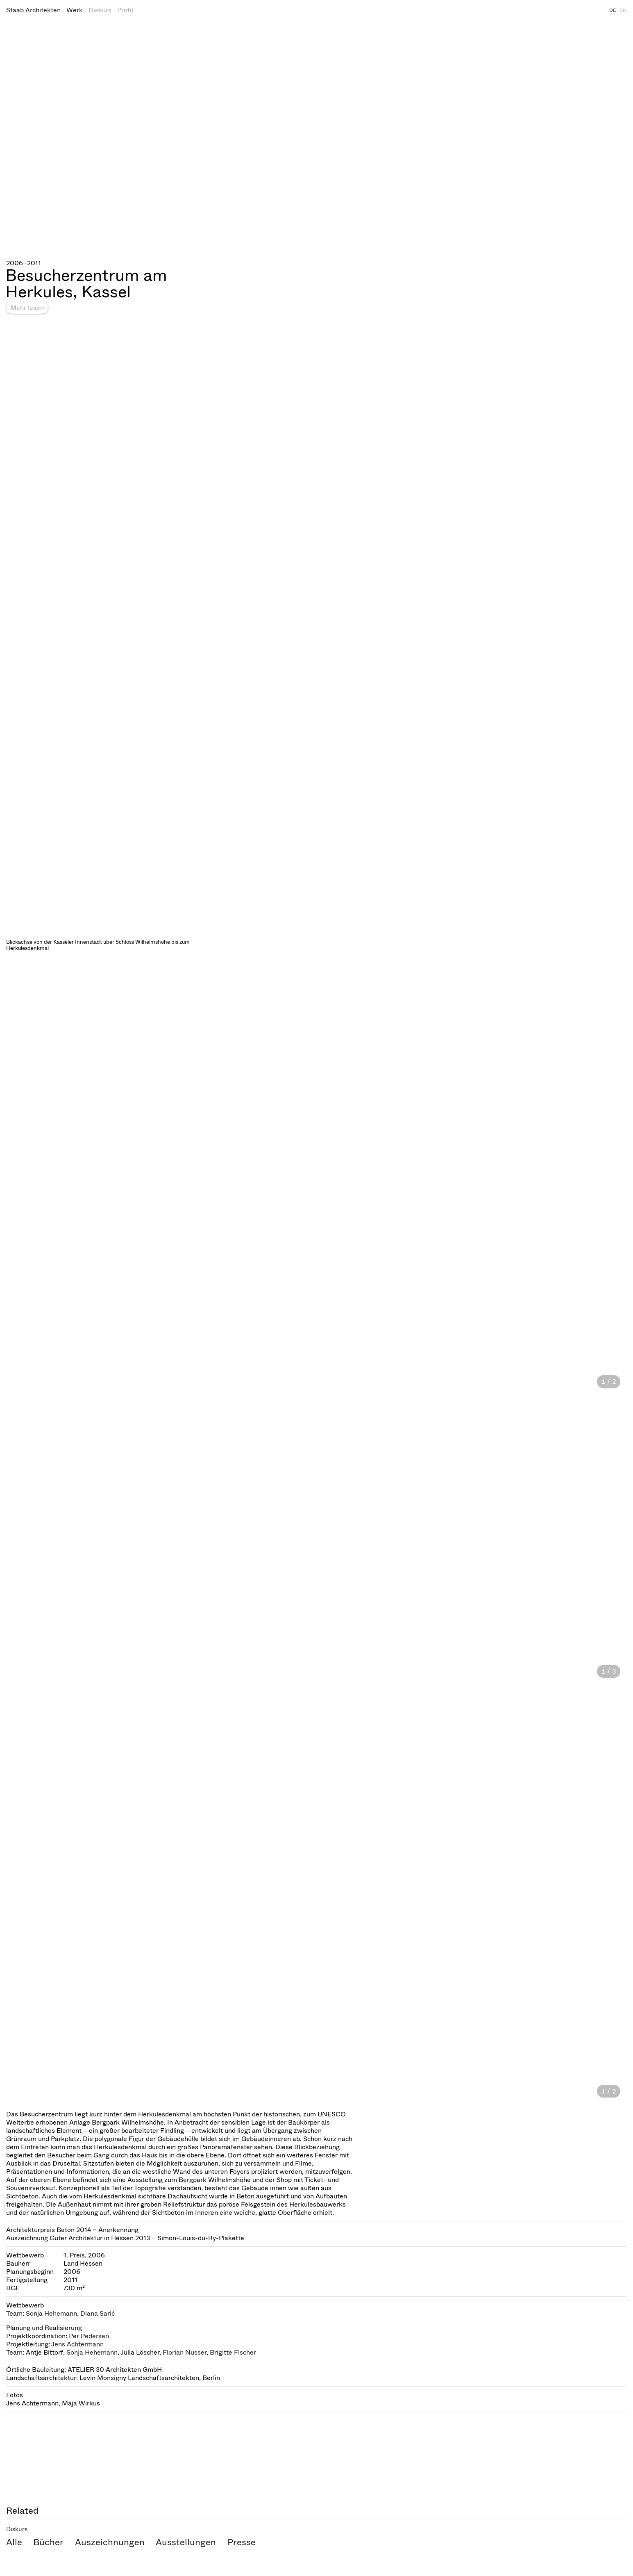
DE (612, 10)
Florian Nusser (184, 2352)
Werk (74, 10)
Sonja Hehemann (51, 2313)
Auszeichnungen (110, 2542)
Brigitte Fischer (233, 2352)
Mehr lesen (27, 307)
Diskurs (99, 10)
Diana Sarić (97, 2313)
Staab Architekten (33, 10)
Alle (14, 2542)
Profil (125, 10)
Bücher (48, 2542)
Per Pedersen (89, 2336)
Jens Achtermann (77, 2344)
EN (623, 10)
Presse (241, 2542)
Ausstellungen (186, 2542)
